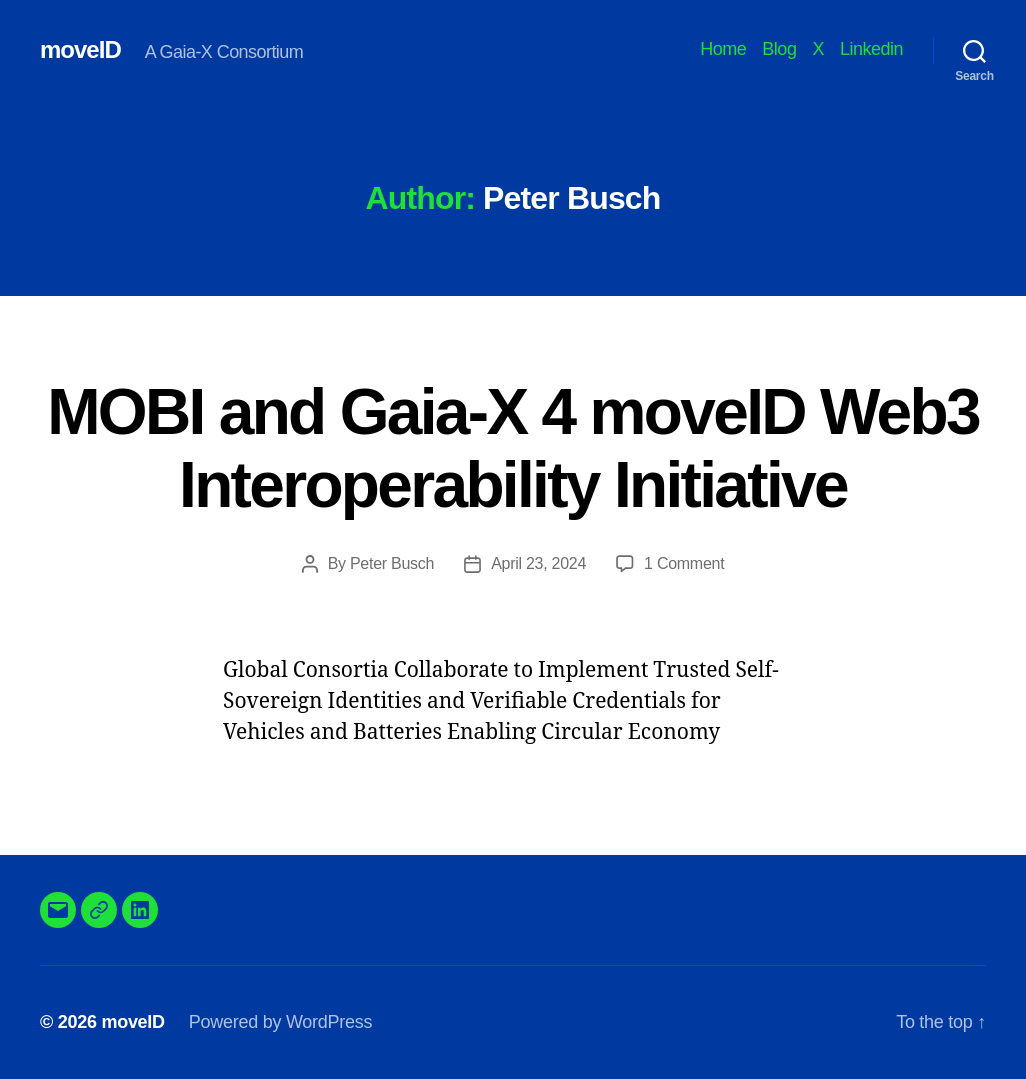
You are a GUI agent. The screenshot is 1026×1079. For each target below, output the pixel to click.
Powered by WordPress (280, 1022)
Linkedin (871, 49)
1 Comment (684, 563)
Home (723, 49)
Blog (779, 49)
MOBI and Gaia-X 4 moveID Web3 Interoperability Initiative (513, 448)
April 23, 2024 (538, 563)
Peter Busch (392, 563)
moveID (80, 50)
